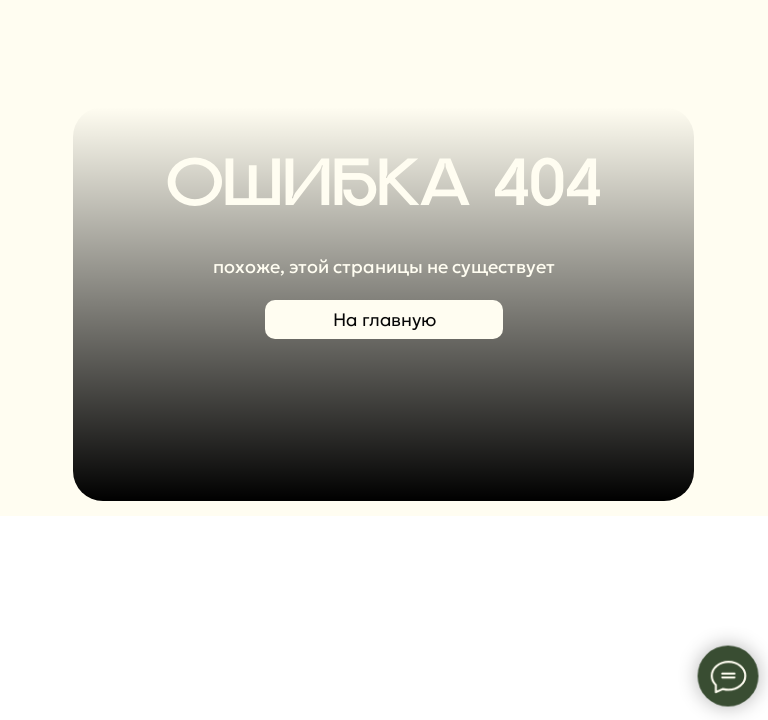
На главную (384, 319)
